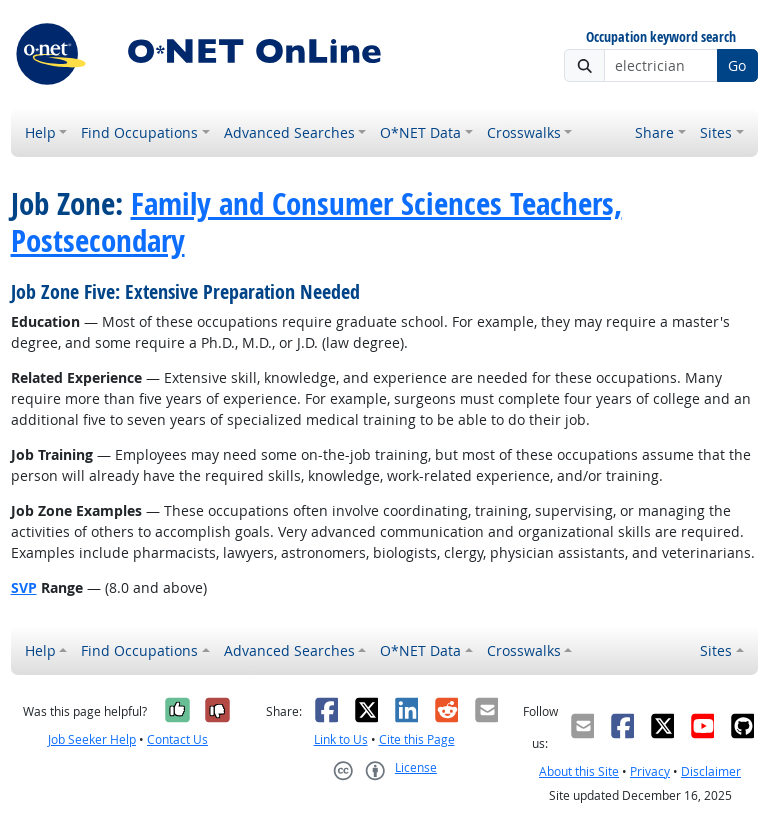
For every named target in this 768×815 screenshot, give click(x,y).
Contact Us (177, 739)
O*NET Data (420, 132)
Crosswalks (524, 132)
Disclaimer (711, 771)
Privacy (650, 771)
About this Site (579, 771)
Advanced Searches (289, 132)
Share (654, 132)
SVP (24, 587)
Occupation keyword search (661, 37)
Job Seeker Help (92, 739)
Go (737, 65)
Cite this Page (417, 739)
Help (40, 132)
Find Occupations (139, 132)
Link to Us (341, 739)
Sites (716, 132)
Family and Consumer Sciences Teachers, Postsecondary (316, 221)
